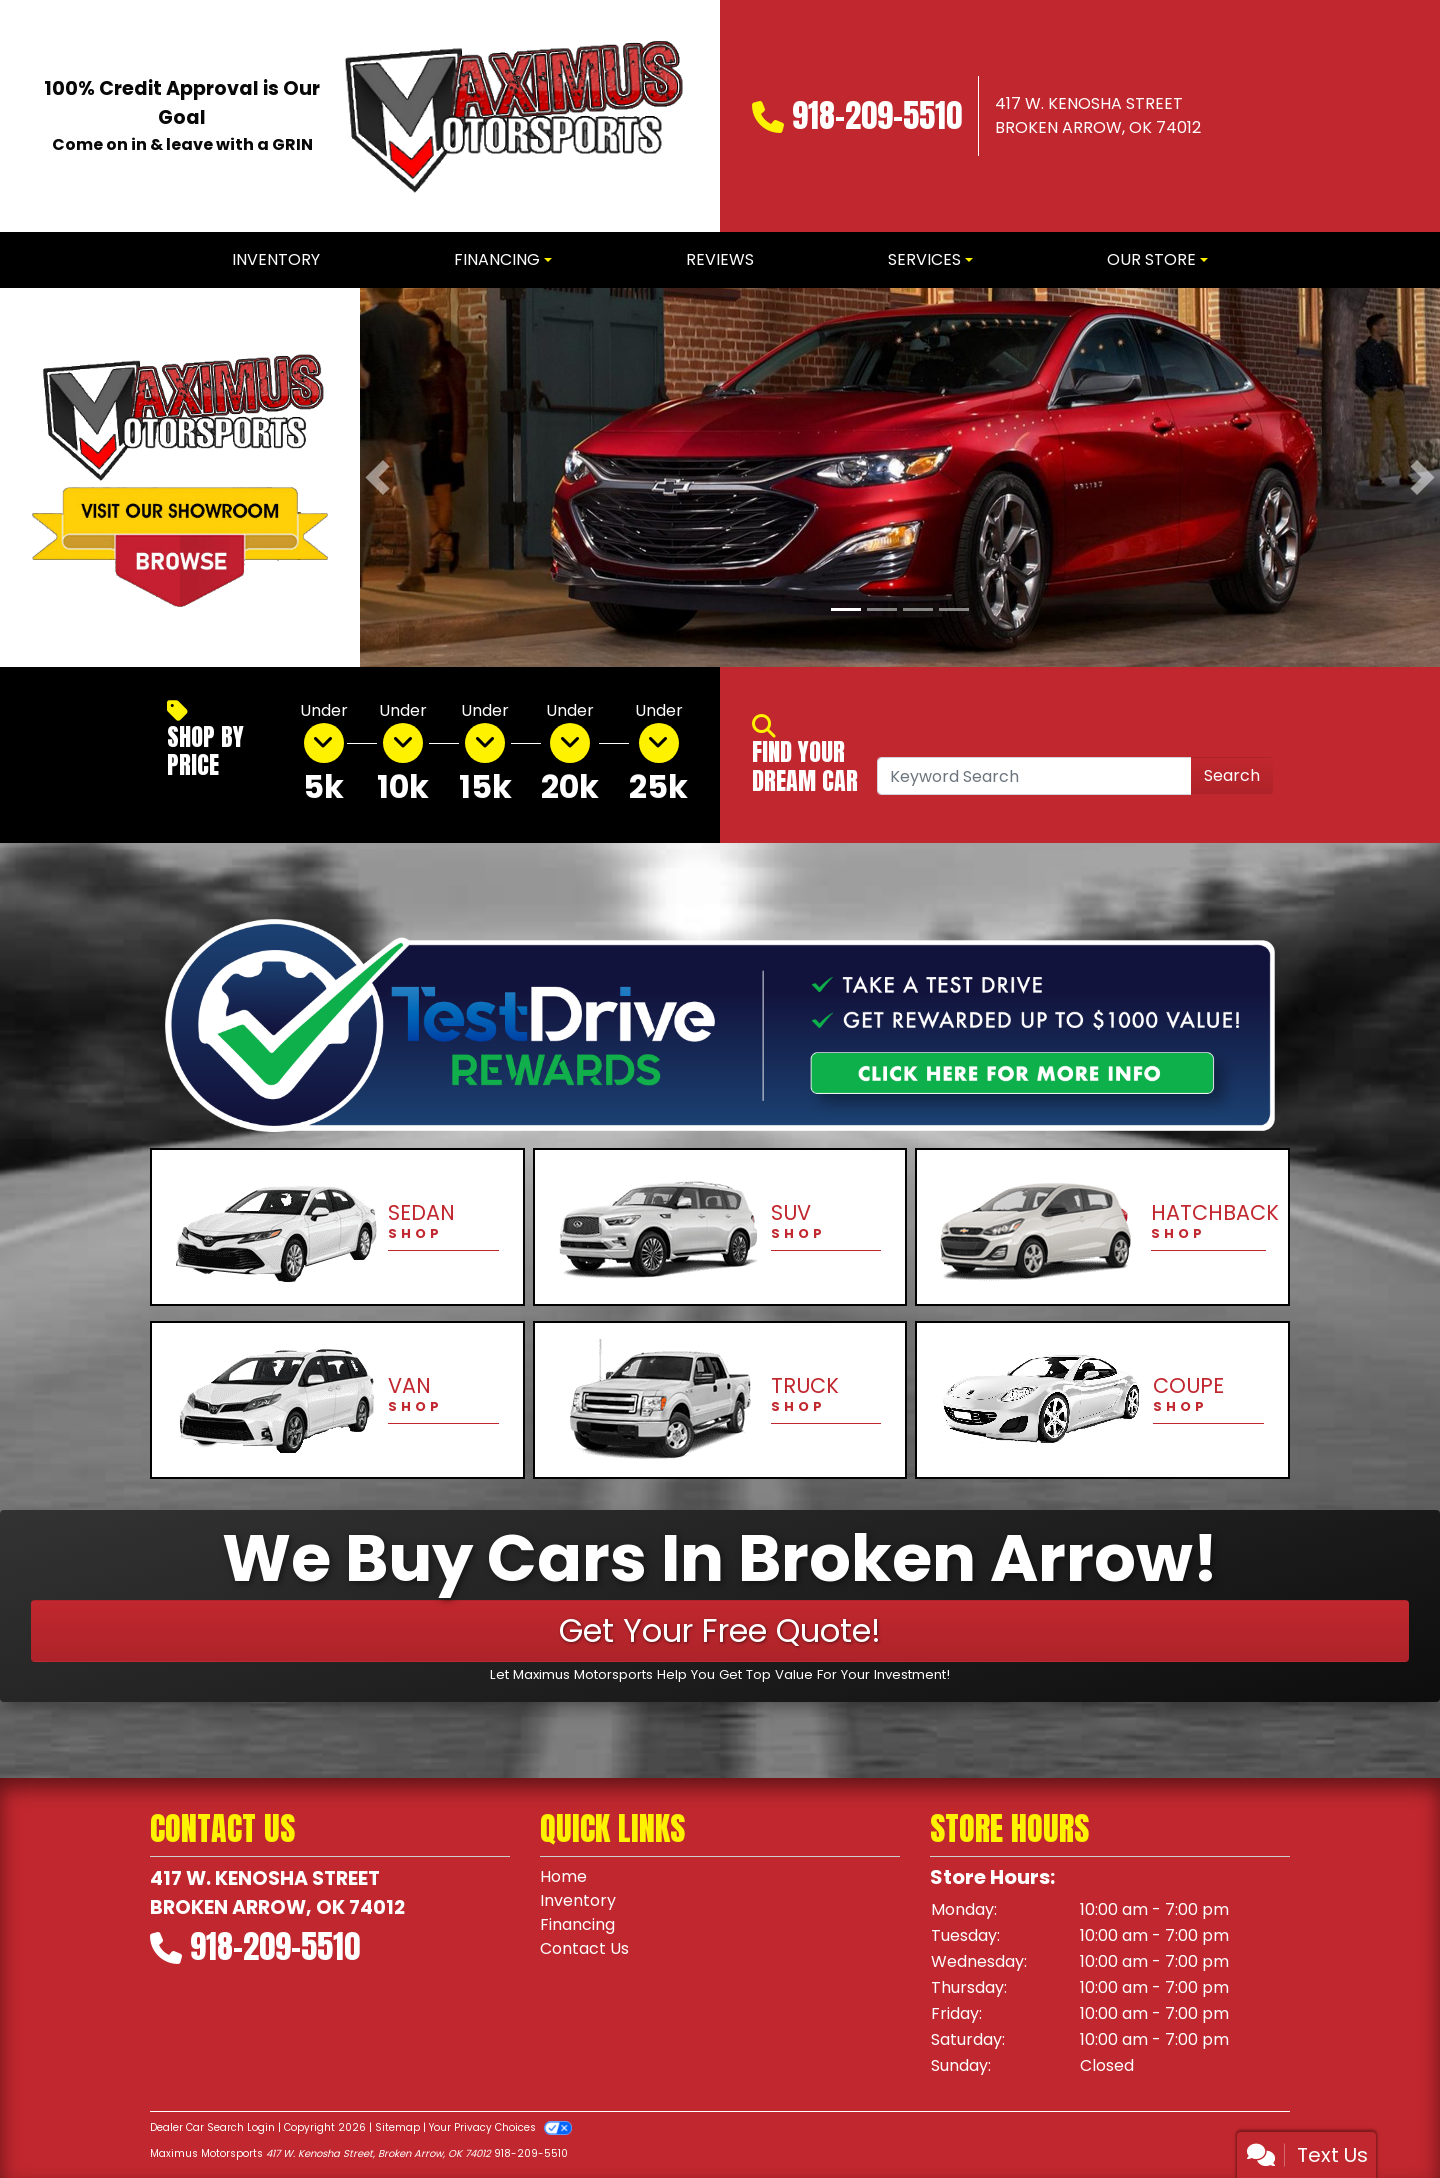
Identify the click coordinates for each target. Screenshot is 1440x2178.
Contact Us (584, 1948)
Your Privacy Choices (500, 2127)
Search (1232, 775)
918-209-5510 (877, 115)
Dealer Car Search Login (212, 2127)
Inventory (578, 1900)
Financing (577, 1924)
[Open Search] (1034, 776)
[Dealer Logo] (510, 116)
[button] (377, 477)
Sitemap (397, 2127)
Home (563, 1876)
